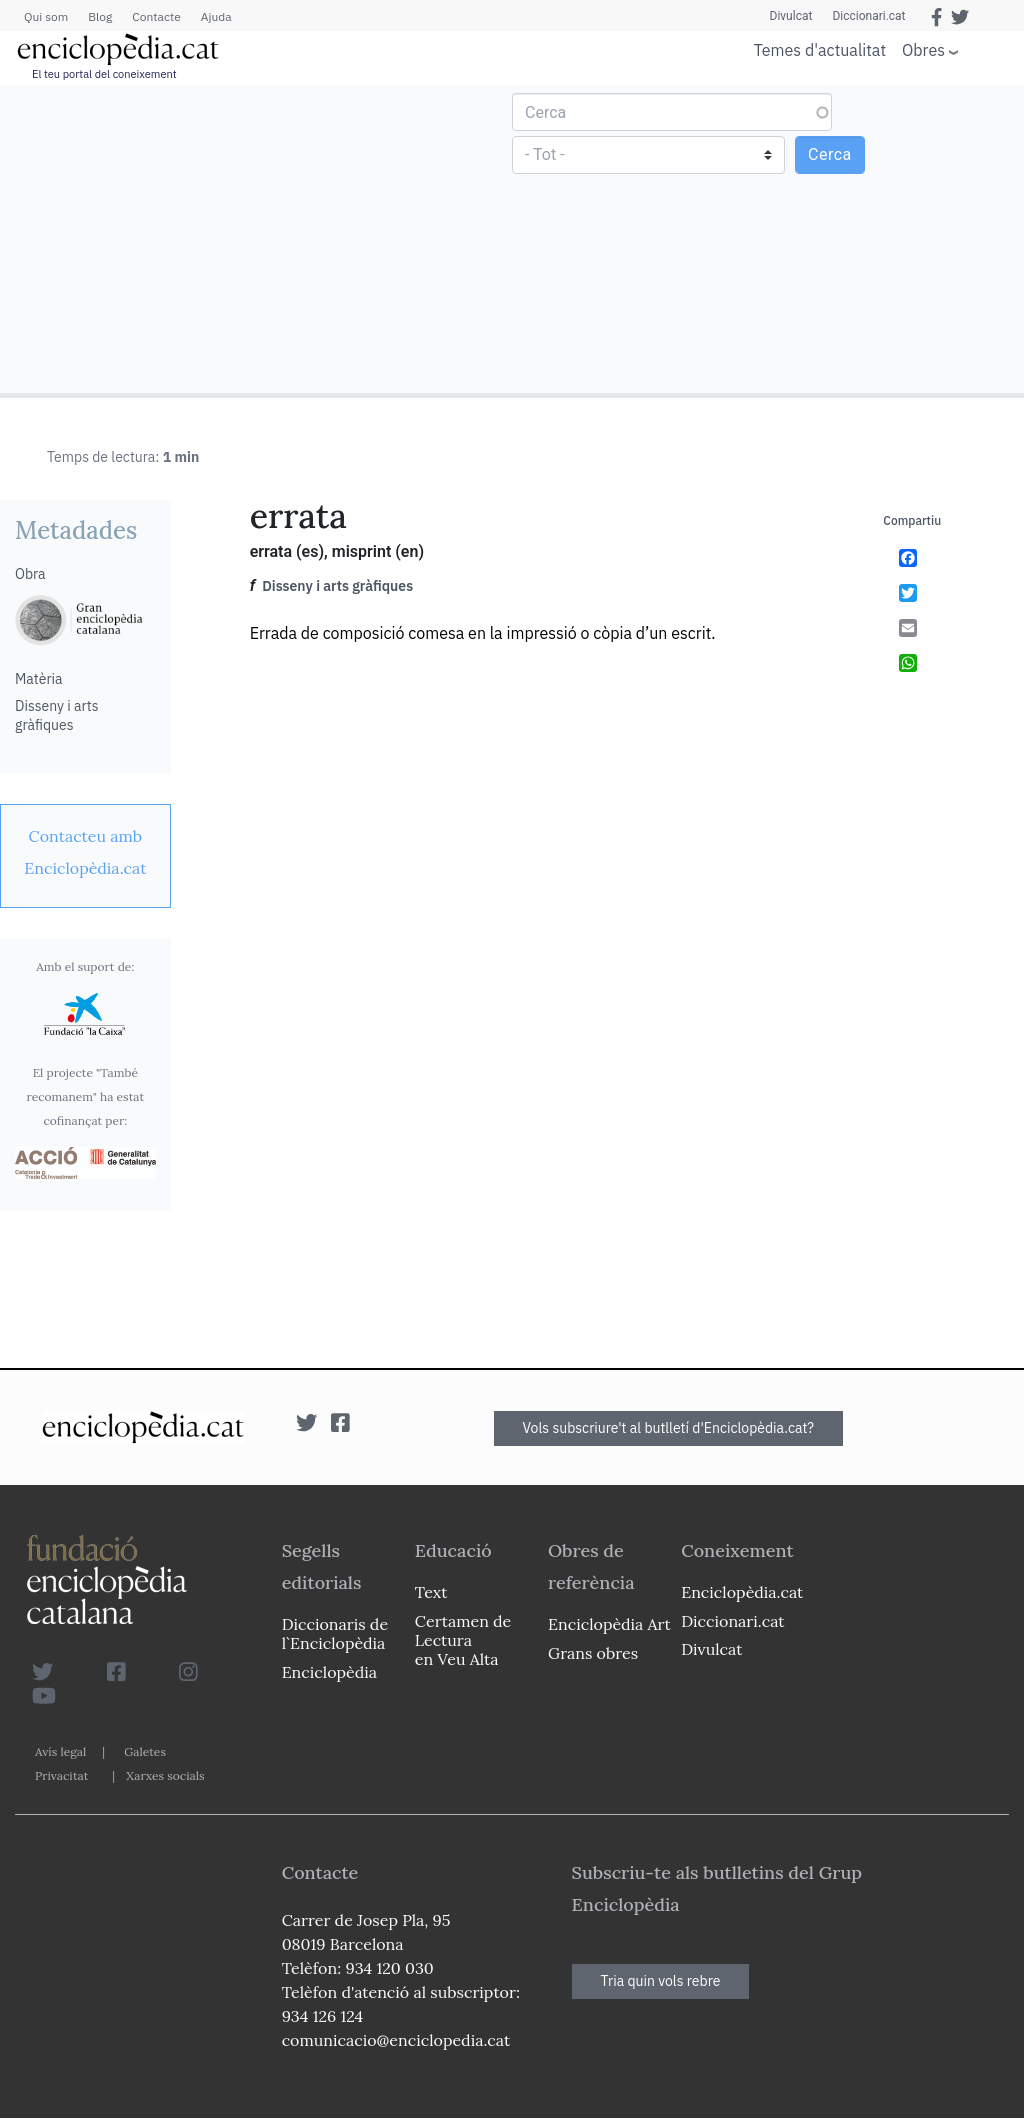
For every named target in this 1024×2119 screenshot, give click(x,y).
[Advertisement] (258, 238)
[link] (85, 852)
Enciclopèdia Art (609, 1624)
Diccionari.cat (868, 16)
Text (431, 1592)
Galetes (145, 1751)
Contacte (156, 16)
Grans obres (593, 1653)
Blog (100, 16)
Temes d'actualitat (820, 50)
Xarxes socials (165, 1775)
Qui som (46, 16)
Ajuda (216, 16)
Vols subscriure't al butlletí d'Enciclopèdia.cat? (669, 1428)
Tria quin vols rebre (661, 1981)
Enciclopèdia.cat (742, 1592)
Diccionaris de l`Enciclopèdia (335, 1633)
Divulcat (791, 16)
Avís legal (60, 1751)
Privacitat (61, 1775)
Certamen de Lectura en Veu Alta (463, 1640)
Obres (923, 49)
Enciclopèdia (329, 1672)
